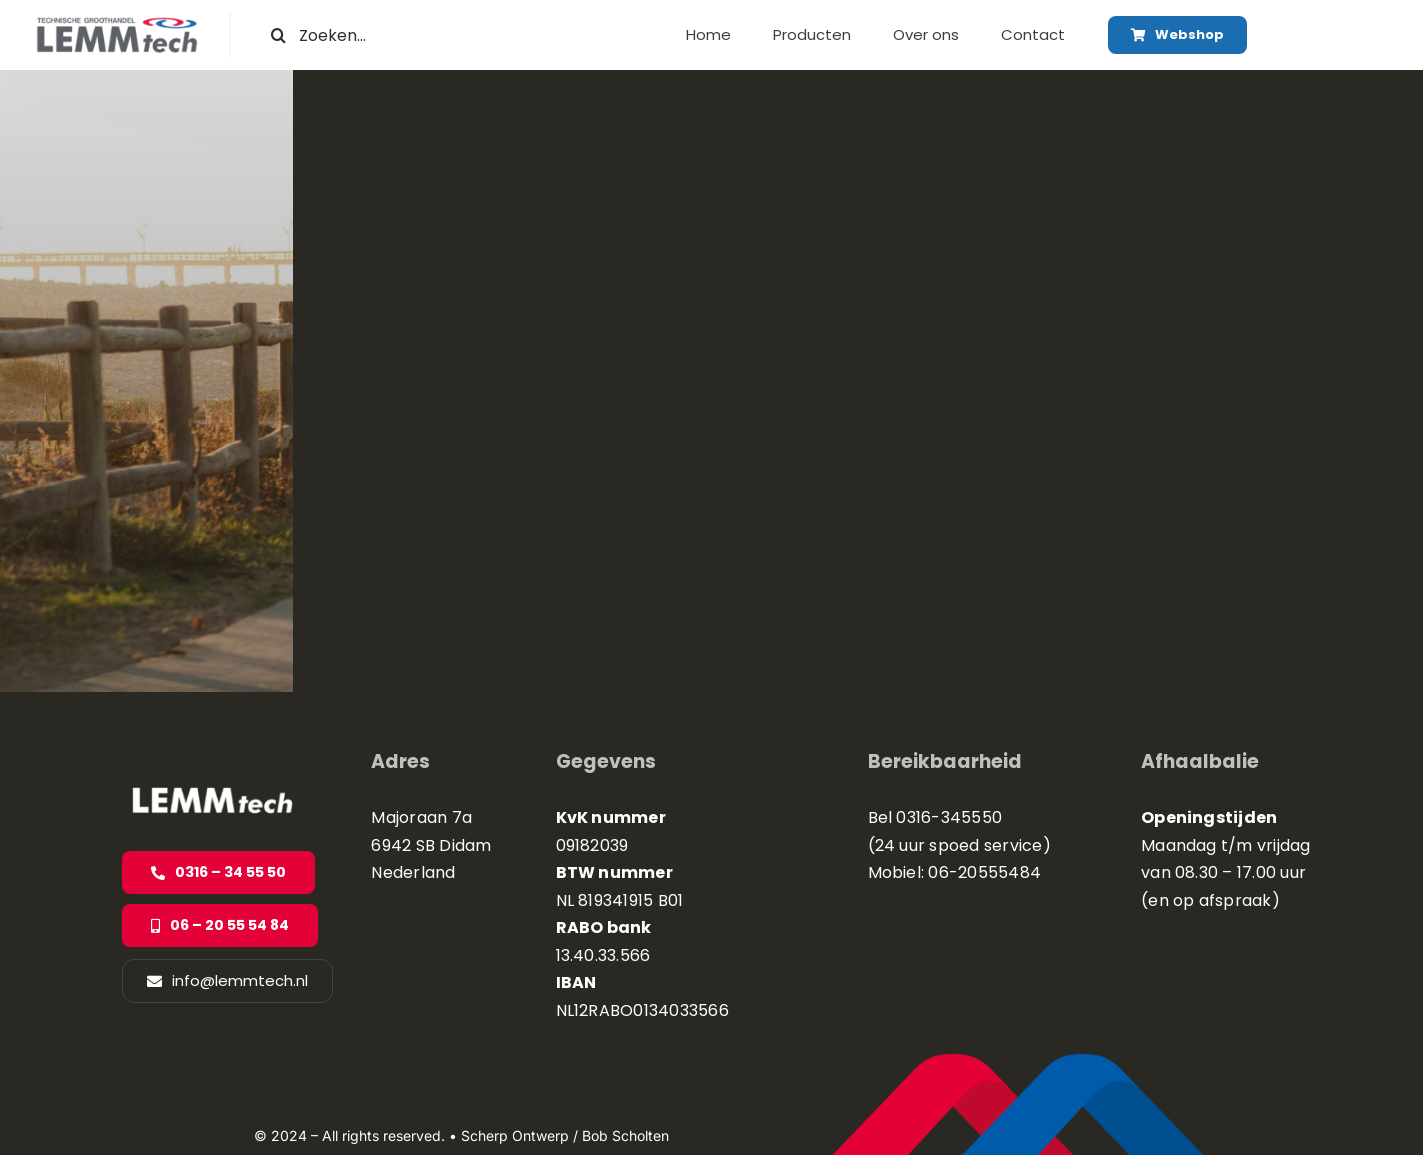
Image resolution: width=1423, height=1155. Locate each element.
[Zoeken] (278, 35)
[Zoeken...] (386, 35)
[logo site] (117, 24)
